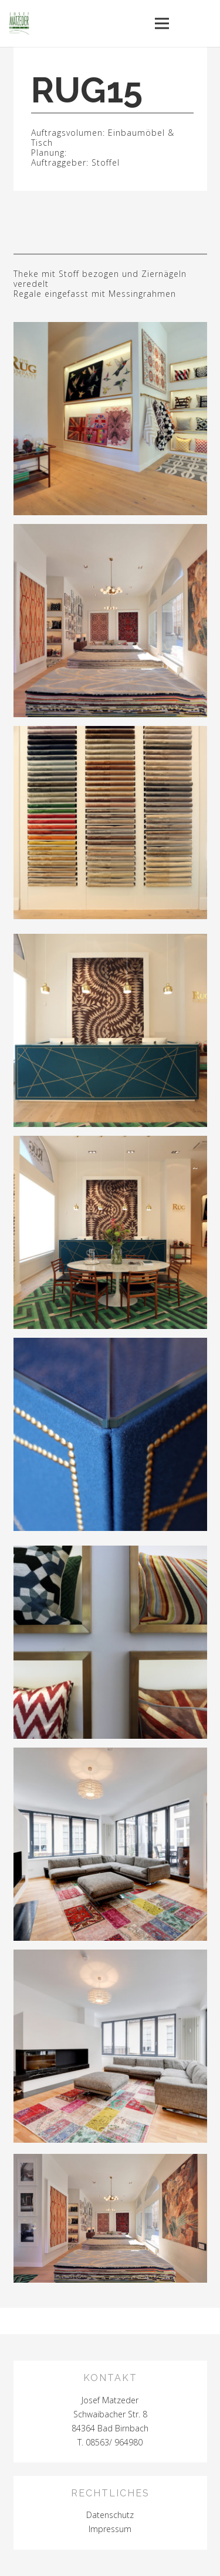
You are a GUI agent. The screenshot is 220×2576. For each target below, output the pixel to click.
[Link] (110, 2218)
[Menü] (162, 23)
